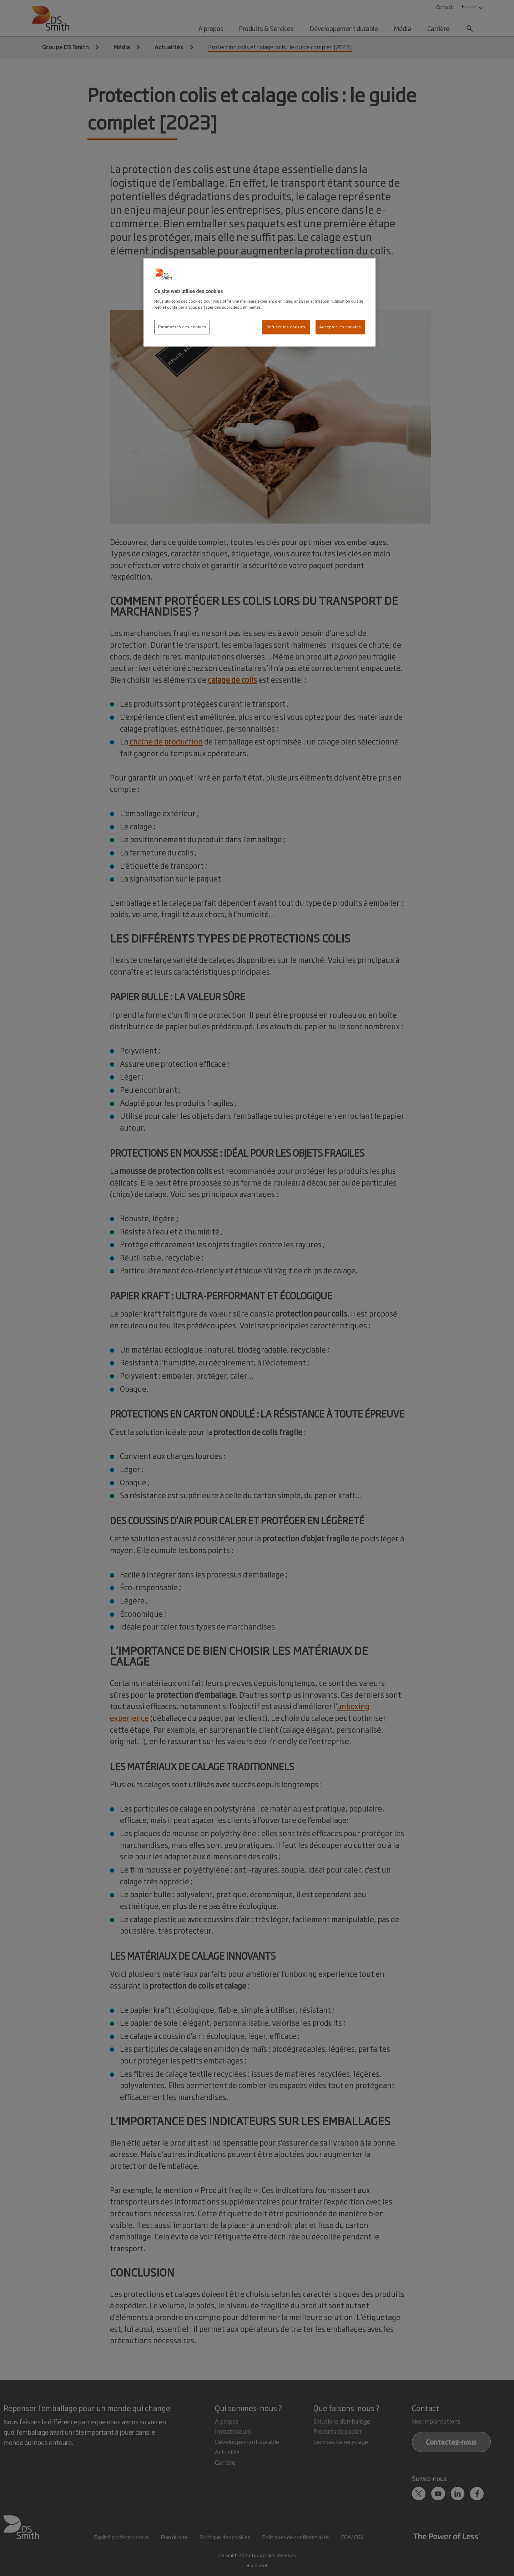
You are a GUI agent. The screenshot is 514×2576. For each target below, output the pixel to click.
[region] (259, 302)
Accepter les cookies (340, 326)
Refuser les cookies (286, 326)
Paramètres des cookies (182, 326)
